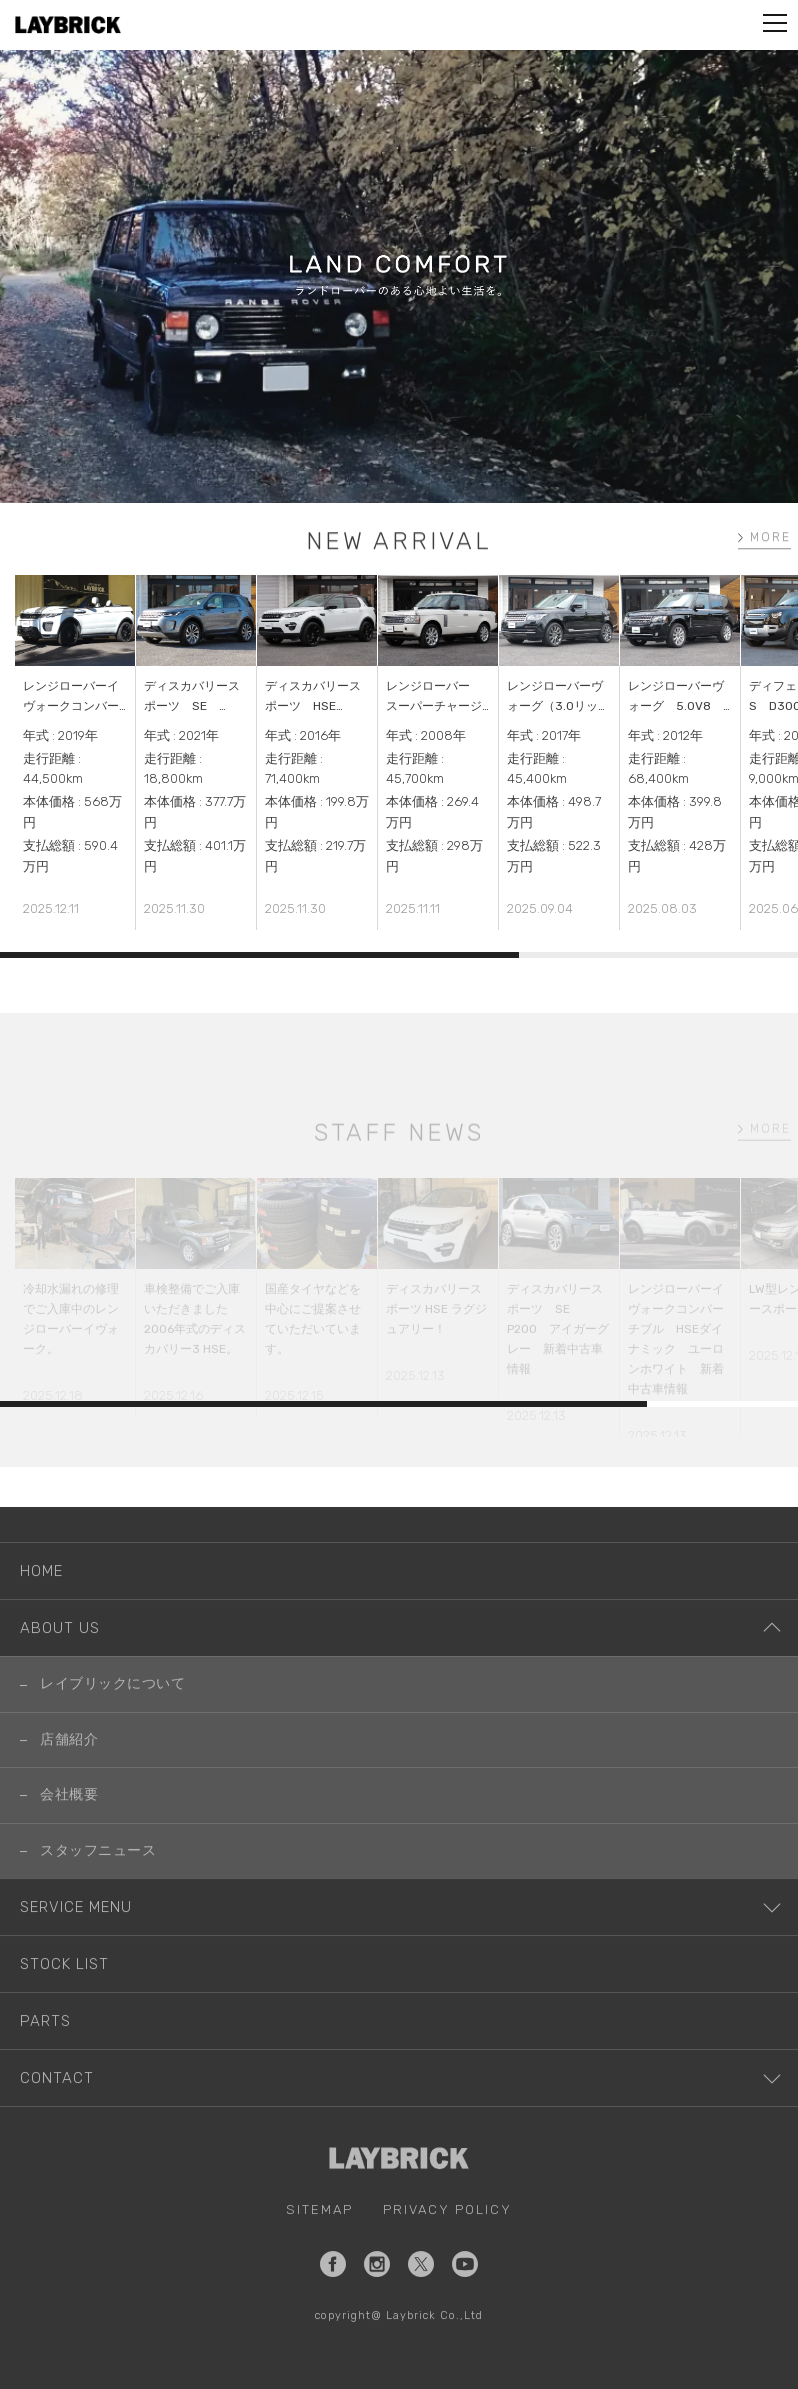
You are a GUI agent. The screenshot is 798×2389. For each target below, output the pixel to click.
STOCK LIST (64, 1999)
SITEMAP (319, 2244)
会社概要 (69, 1830)
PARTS (45, 2056)
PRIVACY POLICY (447, 2244)
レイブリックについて (112, 1719)
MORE (776, 539)
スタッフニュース (98, 1885)
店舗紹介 (69, 1774)
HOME (41, 1607)
